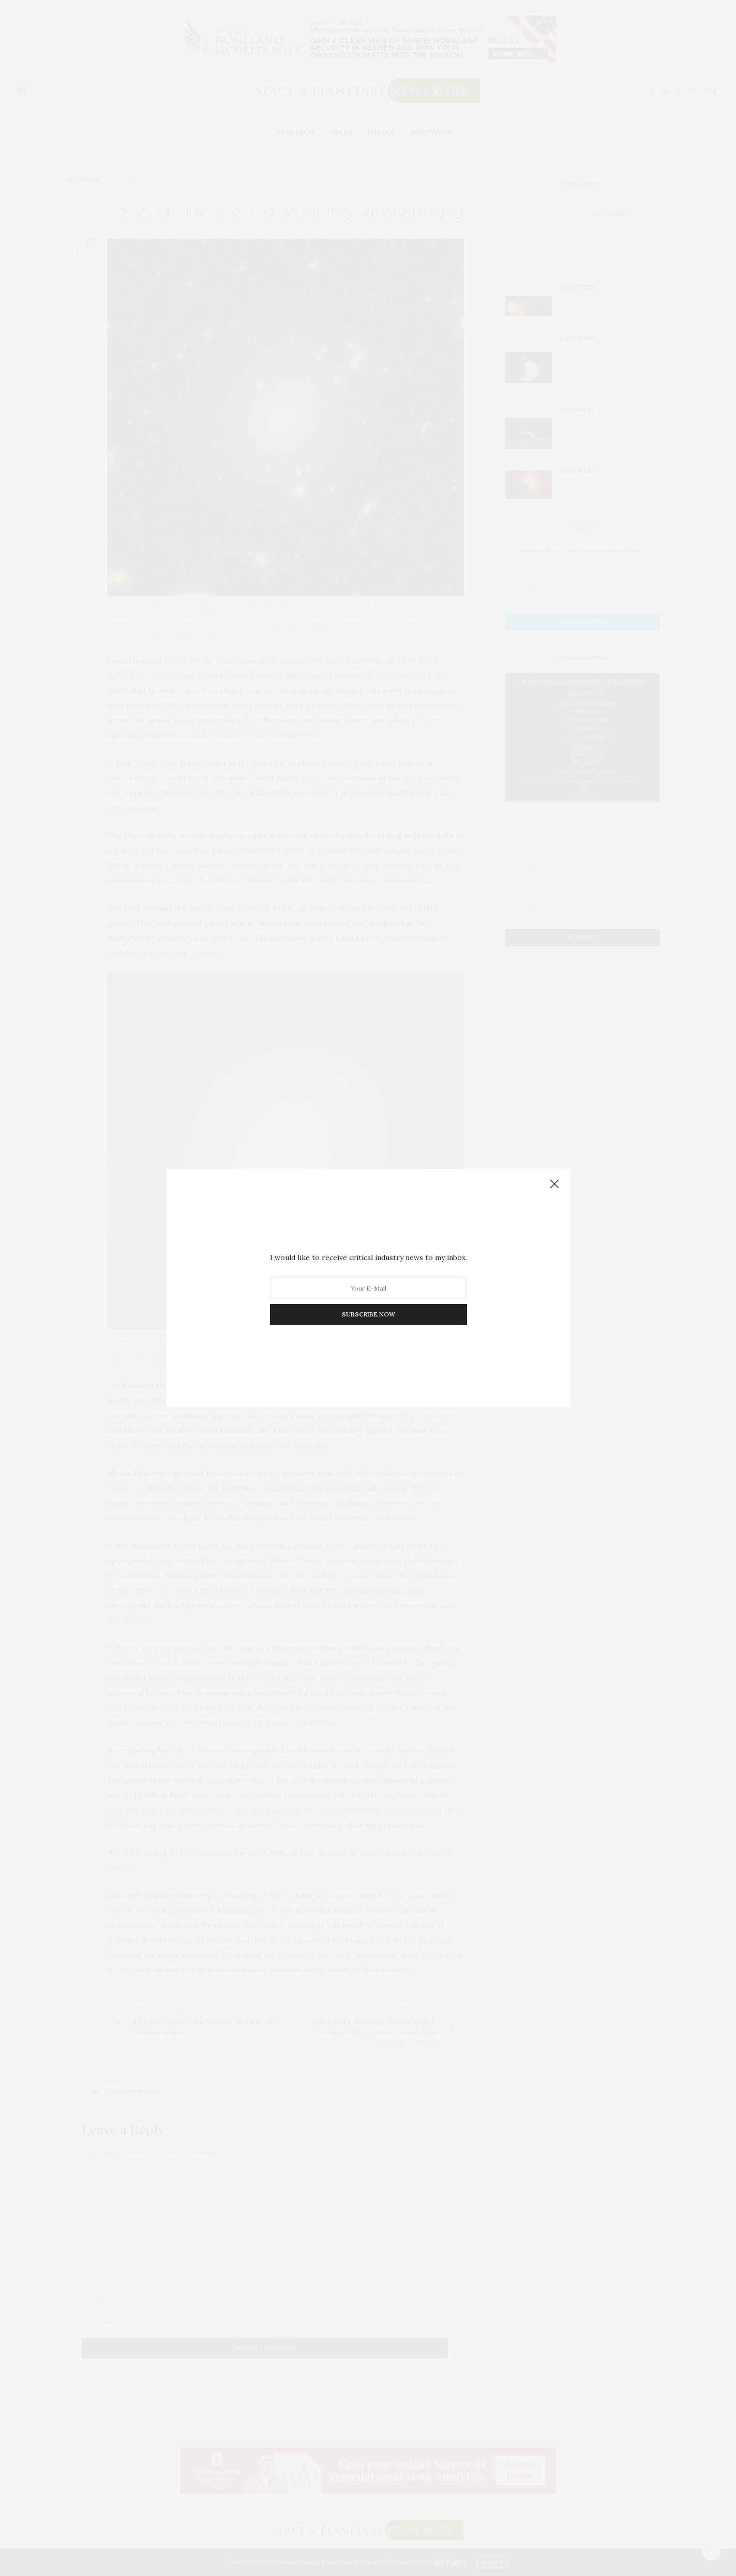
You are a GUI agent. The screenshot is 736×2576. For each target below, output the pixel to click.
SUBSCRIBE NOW (368, 1314)
